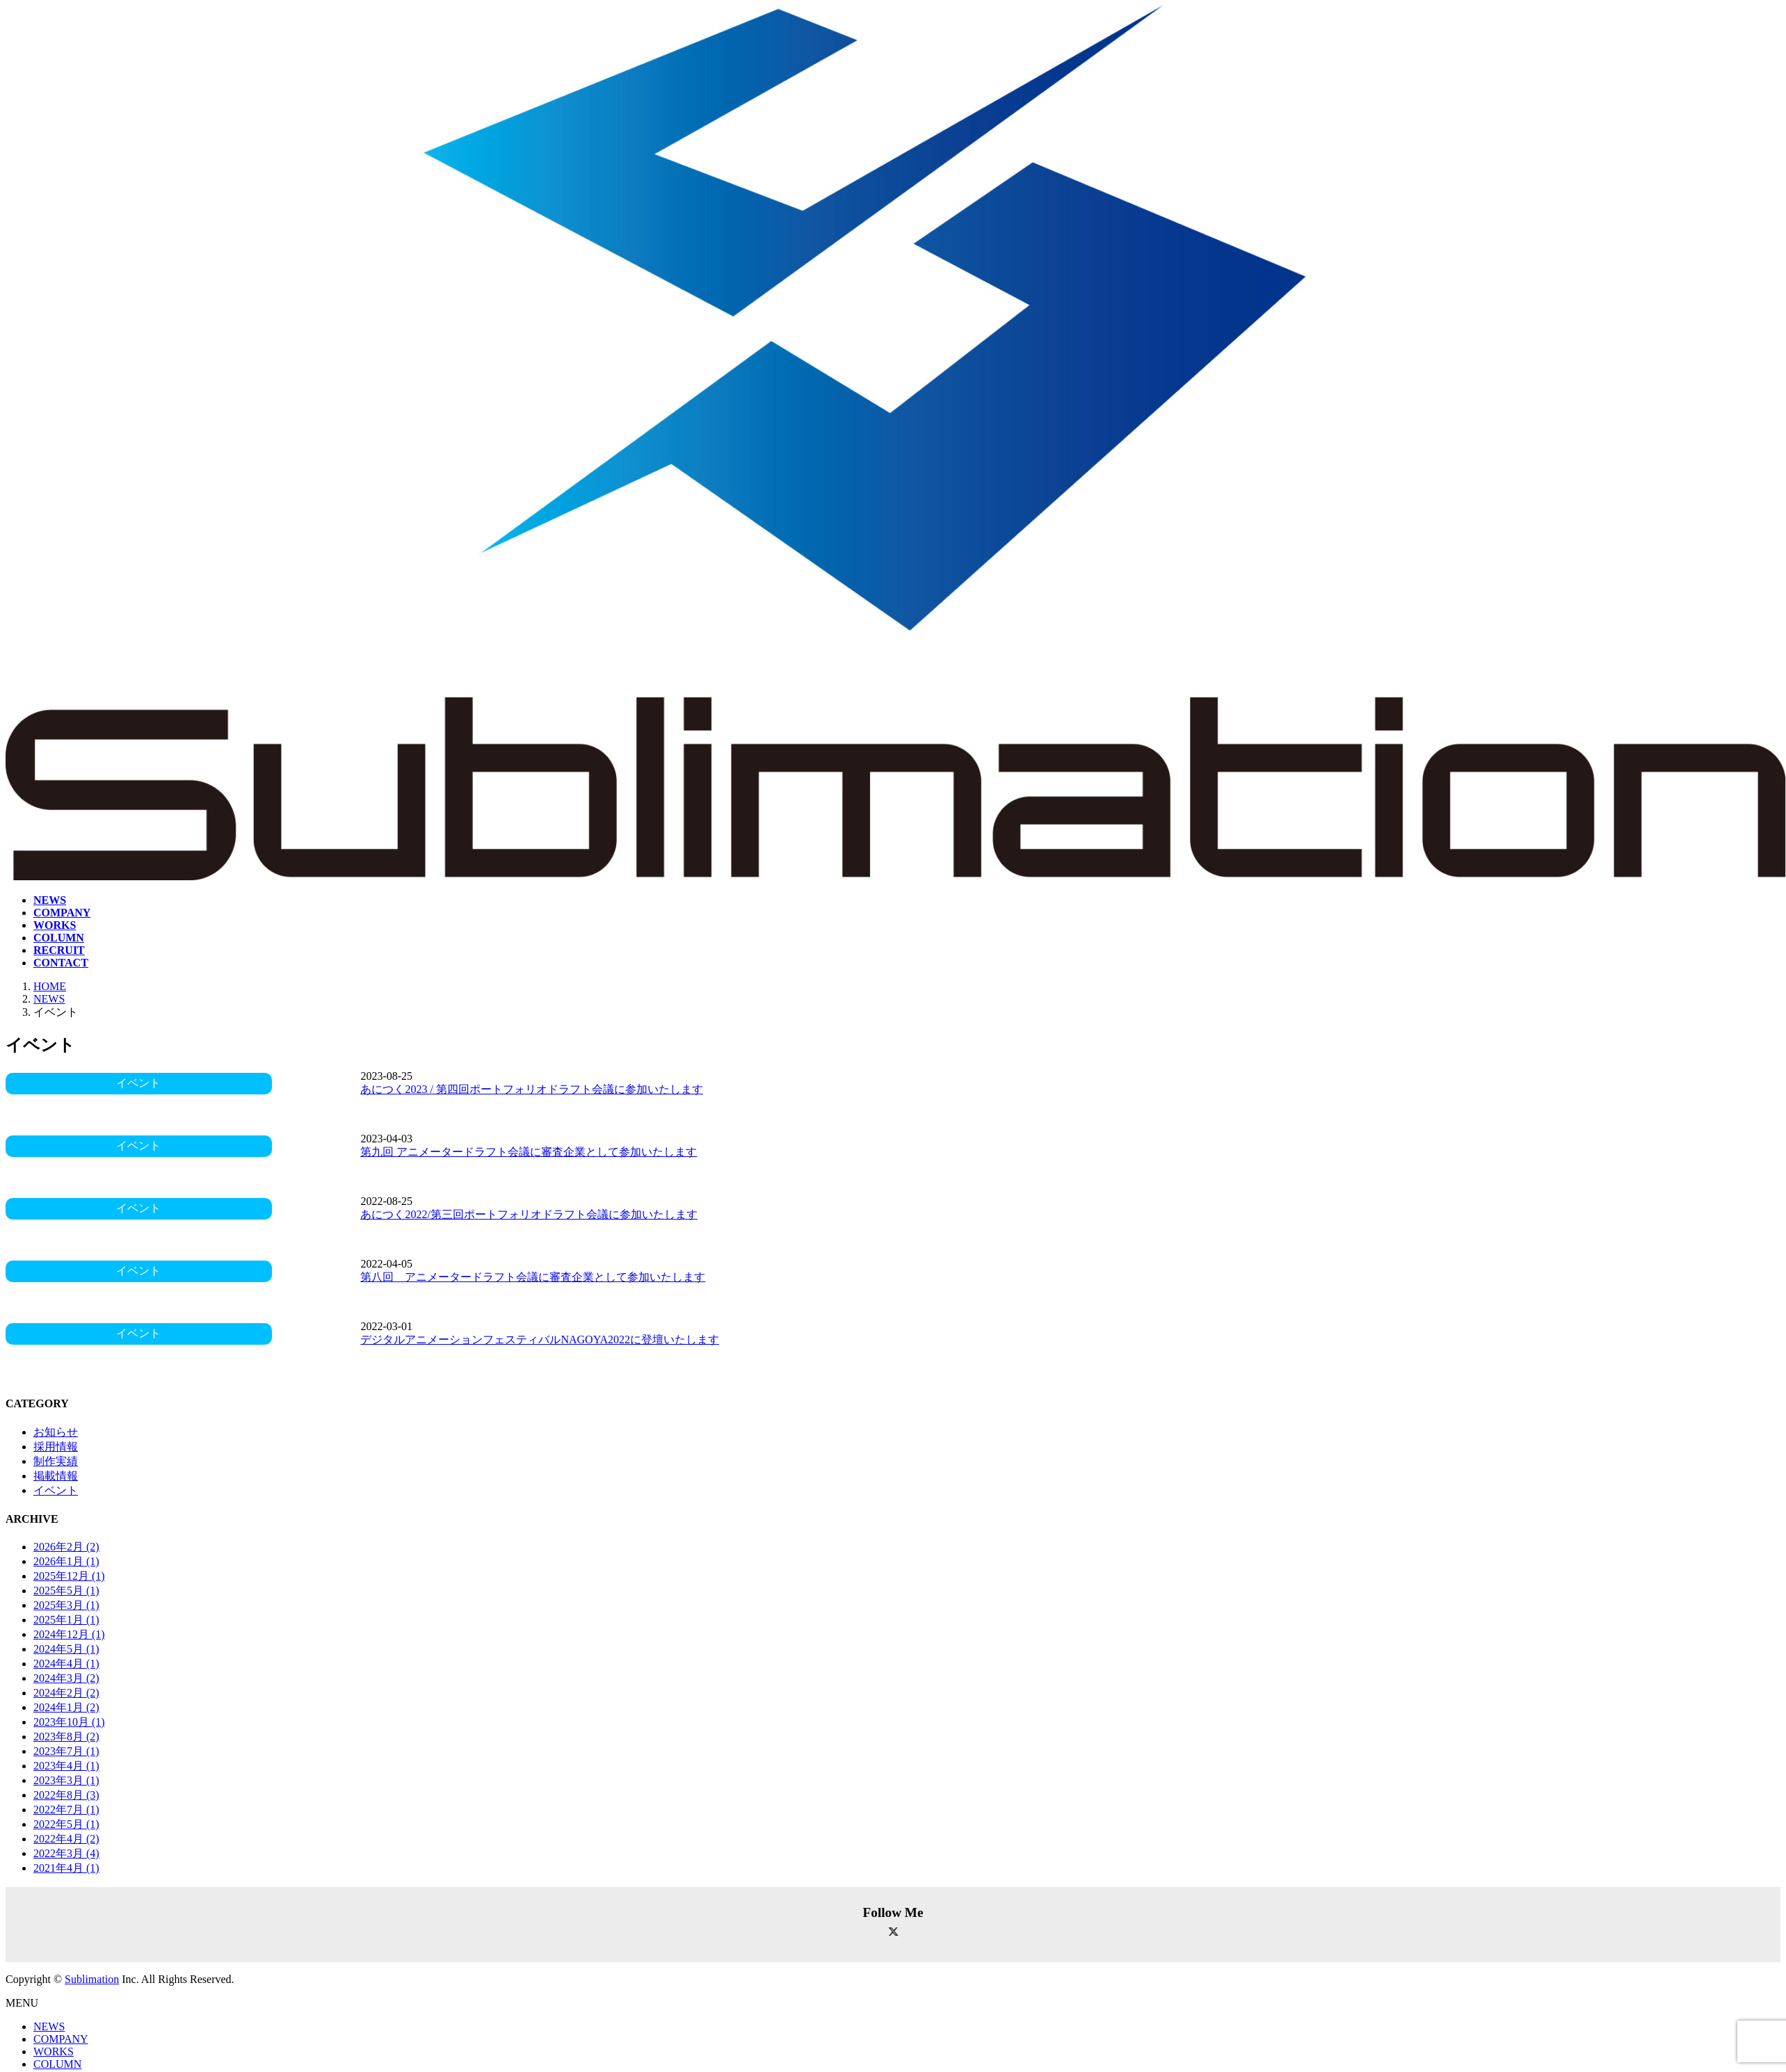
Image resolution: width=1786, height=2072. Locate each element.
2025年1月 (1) (66, 1620)
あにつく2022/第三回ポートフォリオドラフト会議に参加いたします (528, 1214)
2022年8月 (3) (66, 1795)
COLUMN (57, 2064)
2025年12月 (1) (69, 1576)
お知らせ (55, 1432)
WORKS (53, 2051)
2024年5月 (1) (66, 1649)
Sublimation (92, 1979)
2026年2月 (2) (66, 1547)
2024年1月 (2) (66, 1707)
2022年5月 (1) (66, 1824)
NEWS (49, 2026)
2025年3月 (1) (66, 1605)
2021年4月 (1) (66, 1868)
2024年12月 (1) (69, 1634)
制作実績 (55, 1461)
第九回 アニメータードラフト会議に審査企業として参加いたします (528, 1152)
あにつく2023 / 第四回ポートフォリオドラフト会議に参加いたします (531, 1089)
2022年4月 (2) (66, 1839)
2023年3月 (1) (66, 1780)
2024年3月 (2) (66, 1678)
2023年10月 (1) (69, 1722)
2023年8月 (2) (66, 1736)
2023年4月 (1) (66, 1766)
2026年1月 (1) (66, 1561)
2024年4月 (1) (66, 1663)
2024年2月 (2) (66, 1693)
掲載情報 (55, 1476)
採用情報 (55, 1446)
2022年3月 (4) (66, 1853)
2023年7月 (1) (66, 1751)
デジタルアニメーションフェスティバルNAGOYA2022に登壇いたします (539, 1339)
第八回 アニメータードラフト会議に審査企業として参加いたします (532, 1277)
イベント (55, 1490)
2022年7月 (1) (66, 1809)
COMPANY (60, 2039)
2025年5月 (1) (66, 1590)
